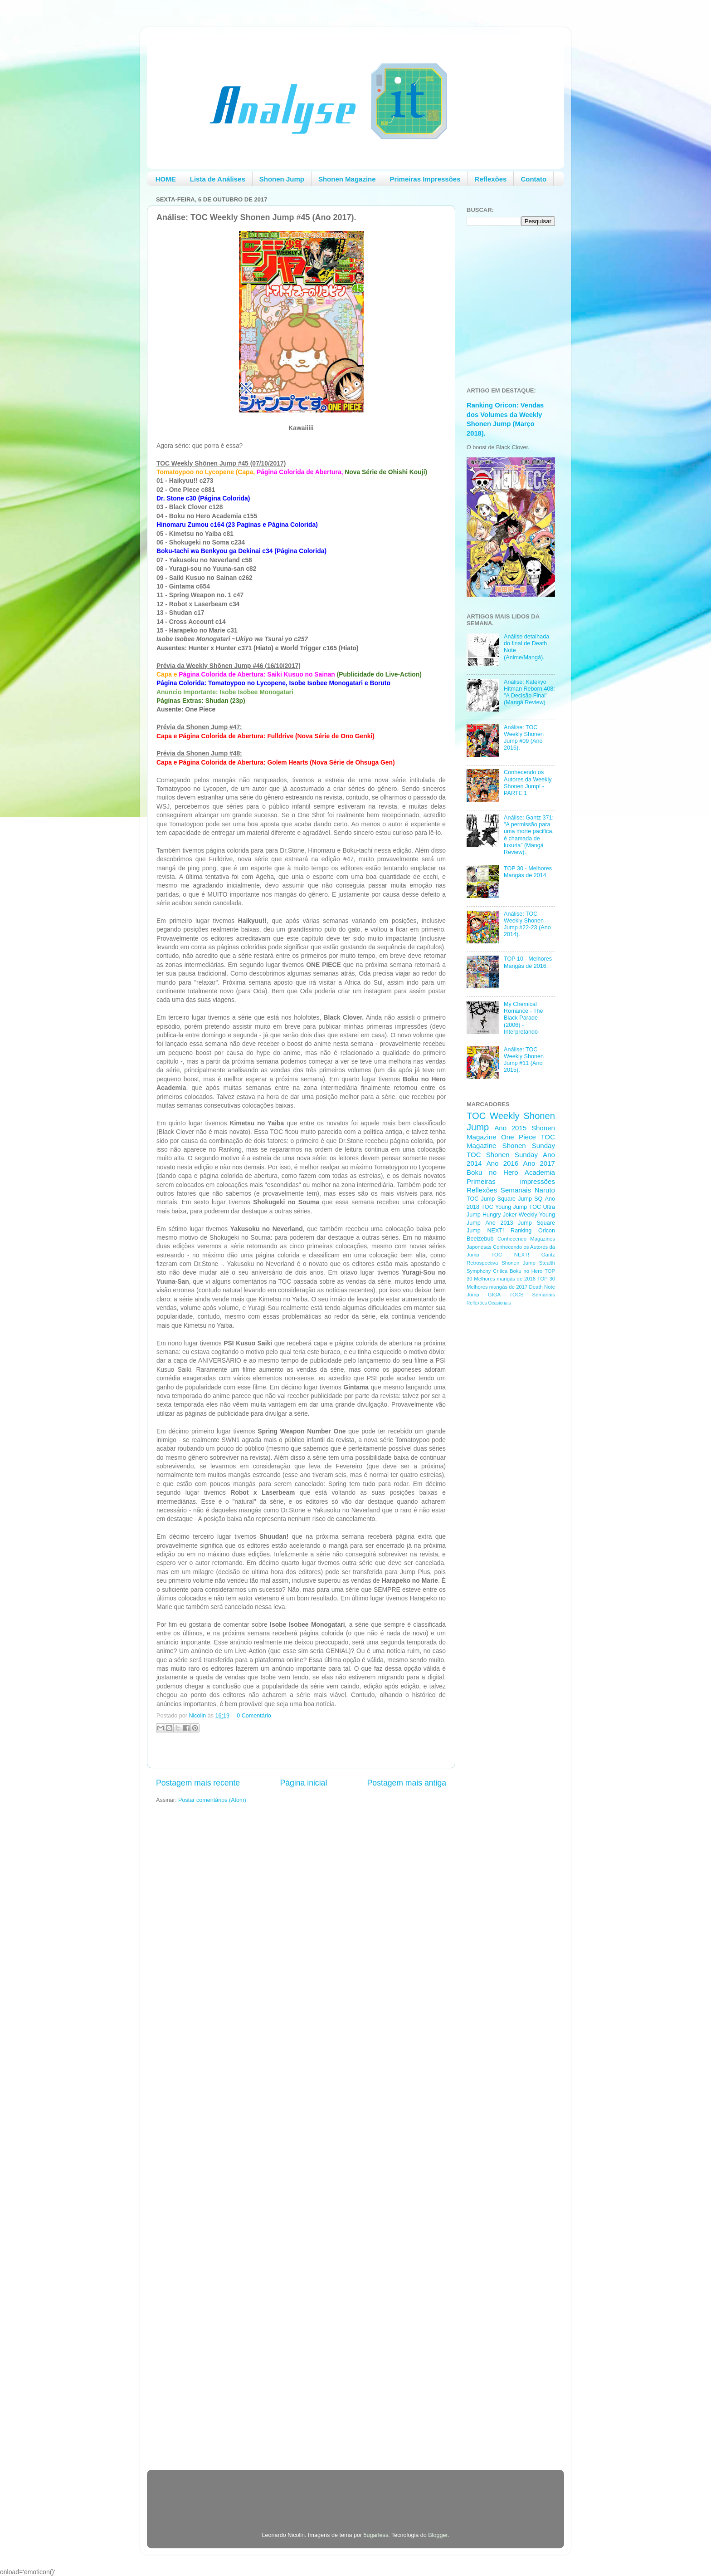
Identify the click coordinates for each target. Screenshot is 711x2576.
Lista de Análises (217, 179)
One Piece (518, 1137)
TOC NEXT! (510, 1254)
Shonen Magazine (347, 179)
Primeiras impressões (511, 1181)
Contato (533, 179)
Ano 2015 (510, 1128)
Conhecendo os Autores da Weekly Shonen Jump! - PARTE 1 (527, 782)
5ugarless (376, 2535)
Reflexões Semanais (499, 1190)
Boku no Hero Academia (511, 1172)
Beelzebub (480, 1239)
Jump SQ (530, 1199)
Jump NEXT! (485, 1230)
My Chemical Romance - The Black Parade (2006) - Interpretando (523, 1018)
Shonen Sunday (528, 1145)
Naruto (545, 1190)
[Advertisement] (503, 1457)
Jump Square (536, 1223)
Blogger (438, 2535)
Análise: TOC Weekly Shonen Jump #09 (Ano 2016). (524, 737)
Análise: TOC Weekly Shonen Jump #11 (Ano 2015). (524, 1059)
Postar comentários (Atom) (212, 1800)
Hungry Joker (499, 1215)
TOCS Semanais (532, 1294)
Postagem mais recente (198, 1782)
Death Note (542, 1287)
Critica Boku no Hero (517, 1271)
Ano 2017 (539, 1163)
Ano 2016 (503, 1163)
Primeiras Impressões (425, 179)
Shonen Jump (281, 179)
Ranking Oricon (533, 1230)
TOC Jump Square (491, 1199)
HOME (166, 179)
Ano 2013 (499, 1223)
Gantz (548, 1254)
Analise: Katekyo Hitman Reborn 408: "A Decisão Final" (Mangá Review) (529, 692)
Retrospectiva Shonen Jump (501, 1263)
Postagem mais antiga (406, 1782)
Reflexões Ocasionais (489, 1302)
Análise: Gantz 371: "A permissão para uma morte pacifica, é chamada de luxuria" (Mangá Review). (529, 835)
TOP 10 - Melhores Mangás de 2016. (528, 962)
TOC (476, 1116)
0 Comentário (254, 1715)
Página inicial (303, 1782)
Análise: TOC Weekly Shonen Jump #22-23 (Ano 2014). (527, 924)
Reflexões (491, 179)
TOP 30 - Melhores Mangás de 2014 (528, 871)
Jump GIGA (484, 1294)
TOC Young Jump (504, 1207)
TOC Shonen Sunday (502, 1154)
